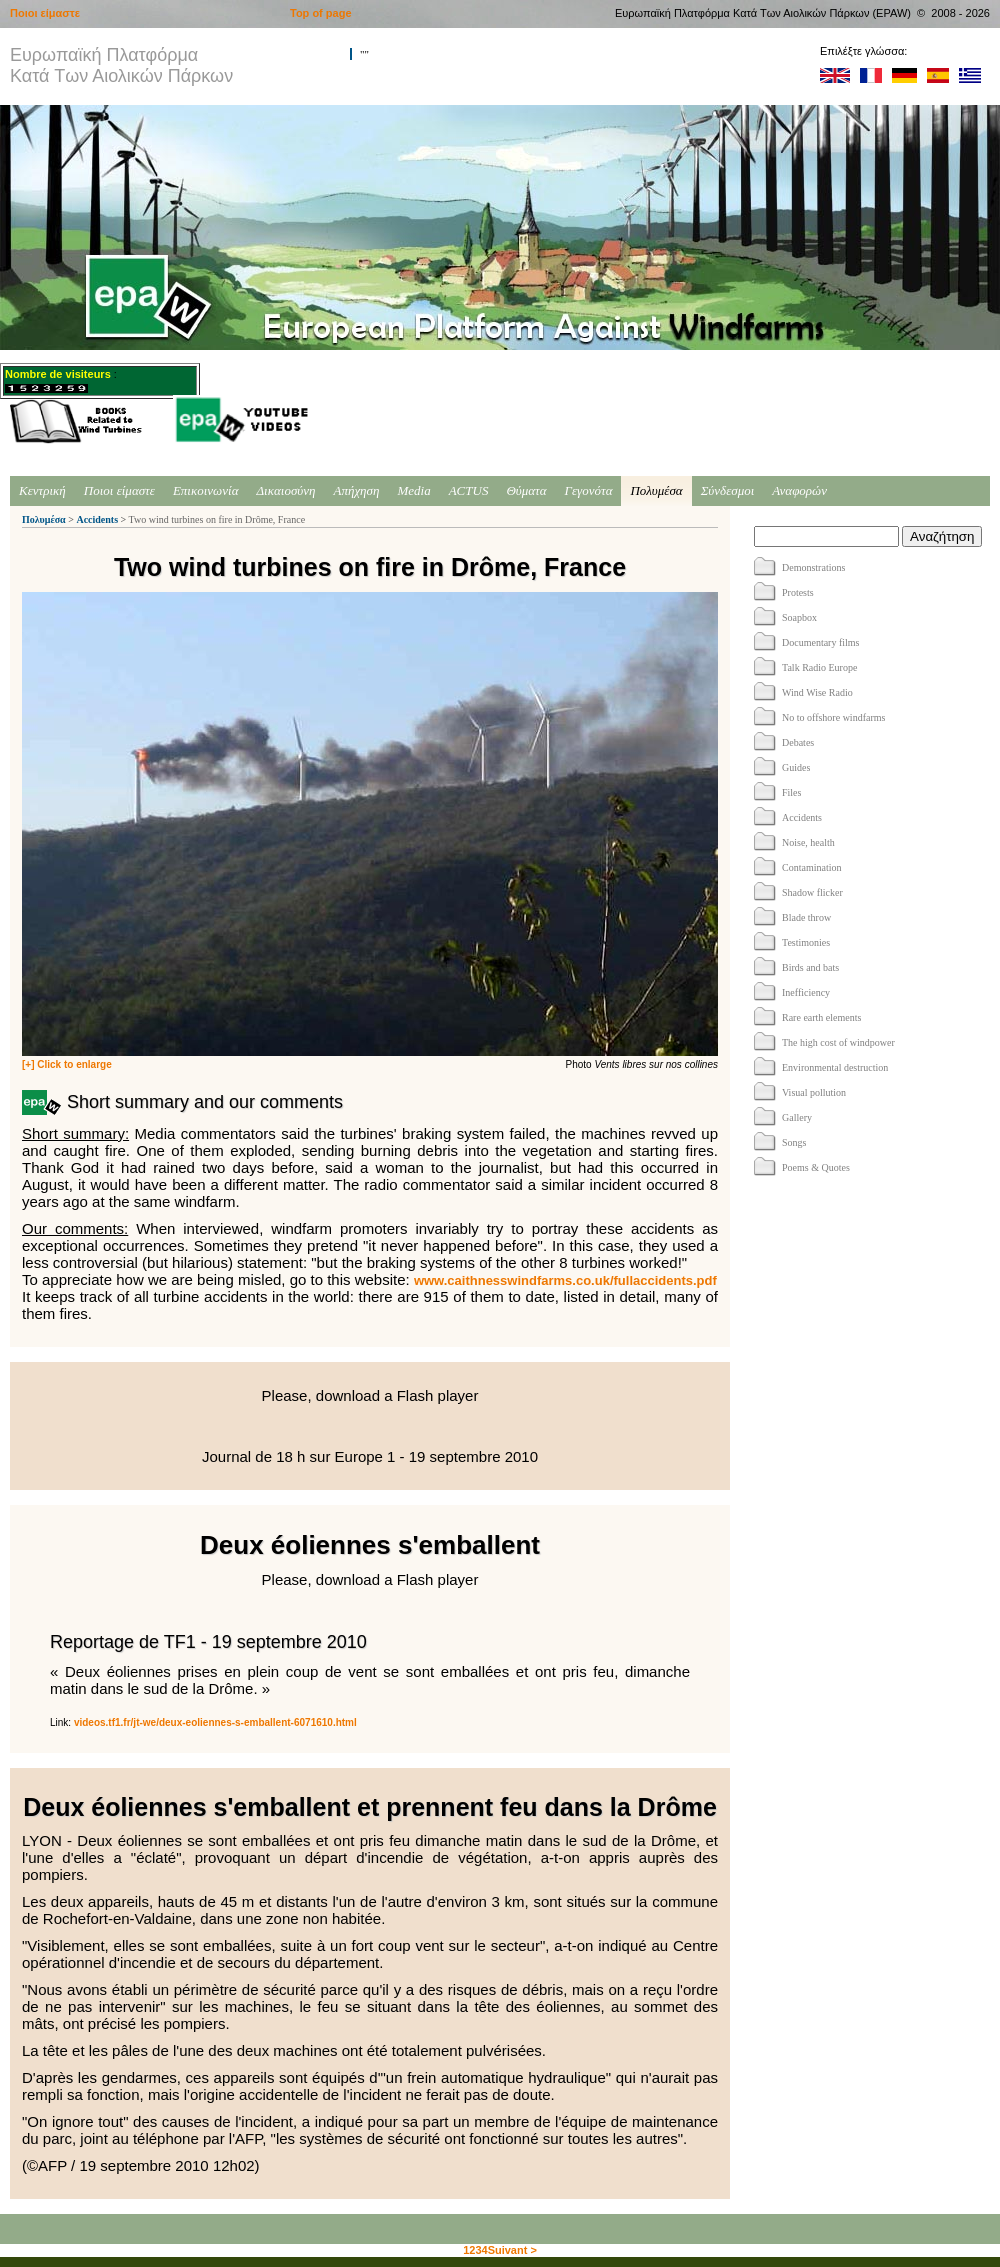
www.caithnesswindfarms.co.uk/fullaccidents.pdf (565, 1280)
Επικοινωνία (206, 490)
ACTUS (469, 490)
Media (413, 490)
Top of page (321, 13)
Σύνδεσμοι (728, 490)
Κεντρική (42, 490)
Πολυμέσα (656, 490)
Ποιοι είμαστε (119, 490)
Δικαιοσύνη (285, 490)
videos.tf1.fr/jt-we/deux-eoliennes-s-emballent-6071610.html (215, 1722)
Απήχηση (357, 490)
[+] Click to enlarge (67, 1064)
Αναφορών (799, 490)
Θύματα (526, 490)
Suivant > (512, 2250)
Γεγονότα (589, 490)
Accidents (97, 519)
